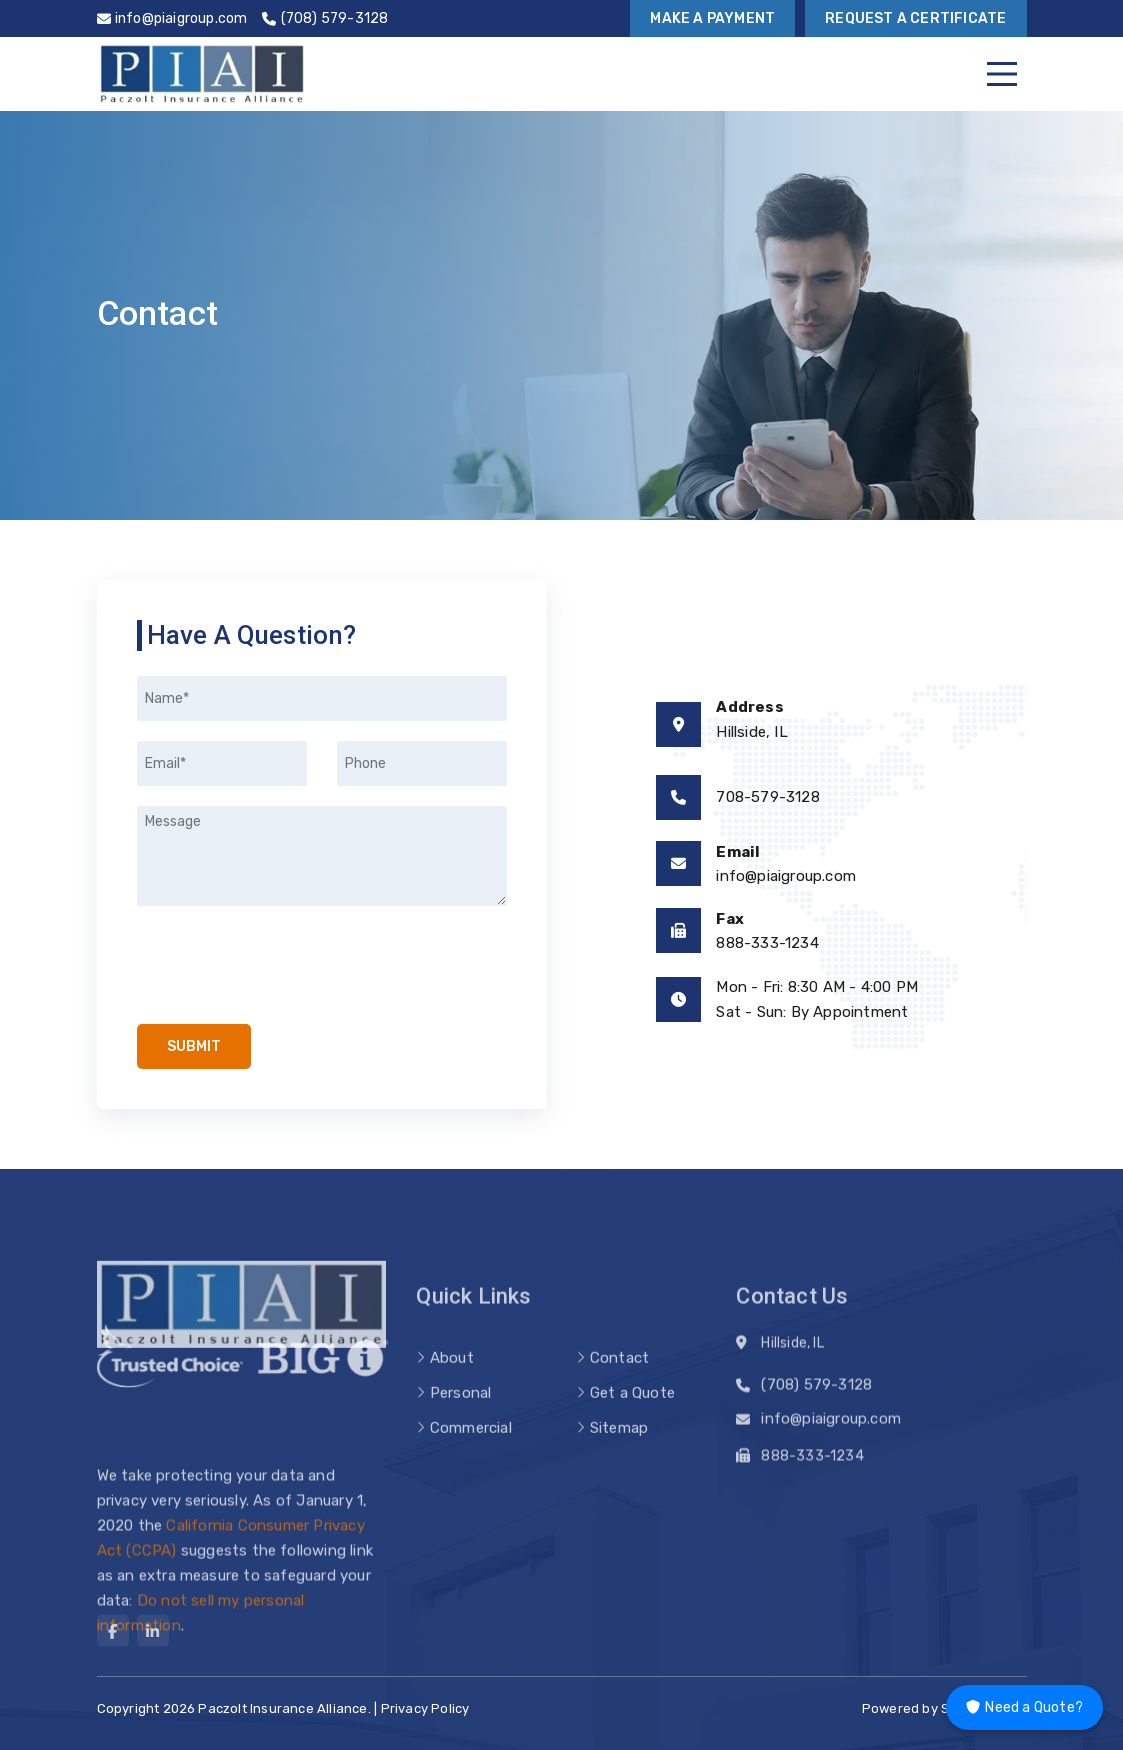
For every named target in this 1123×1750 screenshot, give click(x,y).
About (452, 1380)
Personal (461, 1415)
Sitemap (619, 1450)
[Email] (222, 763)
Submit (194, 1046)
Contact (619, 1380)
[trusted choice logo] (170, 1373)
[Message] (322, 856)
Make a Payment (712, 18)
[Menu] (1002, 74)
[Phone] (422, 763)
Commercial (471, 1450)
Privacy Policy (425, 1708)
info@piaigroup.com (786, 876)
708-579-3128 (767, 797)
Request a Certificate (915, 18)
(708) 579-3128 (816, 1390)
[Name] (322, 698)
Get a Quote (632, 1415)
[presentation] (289, 965)
